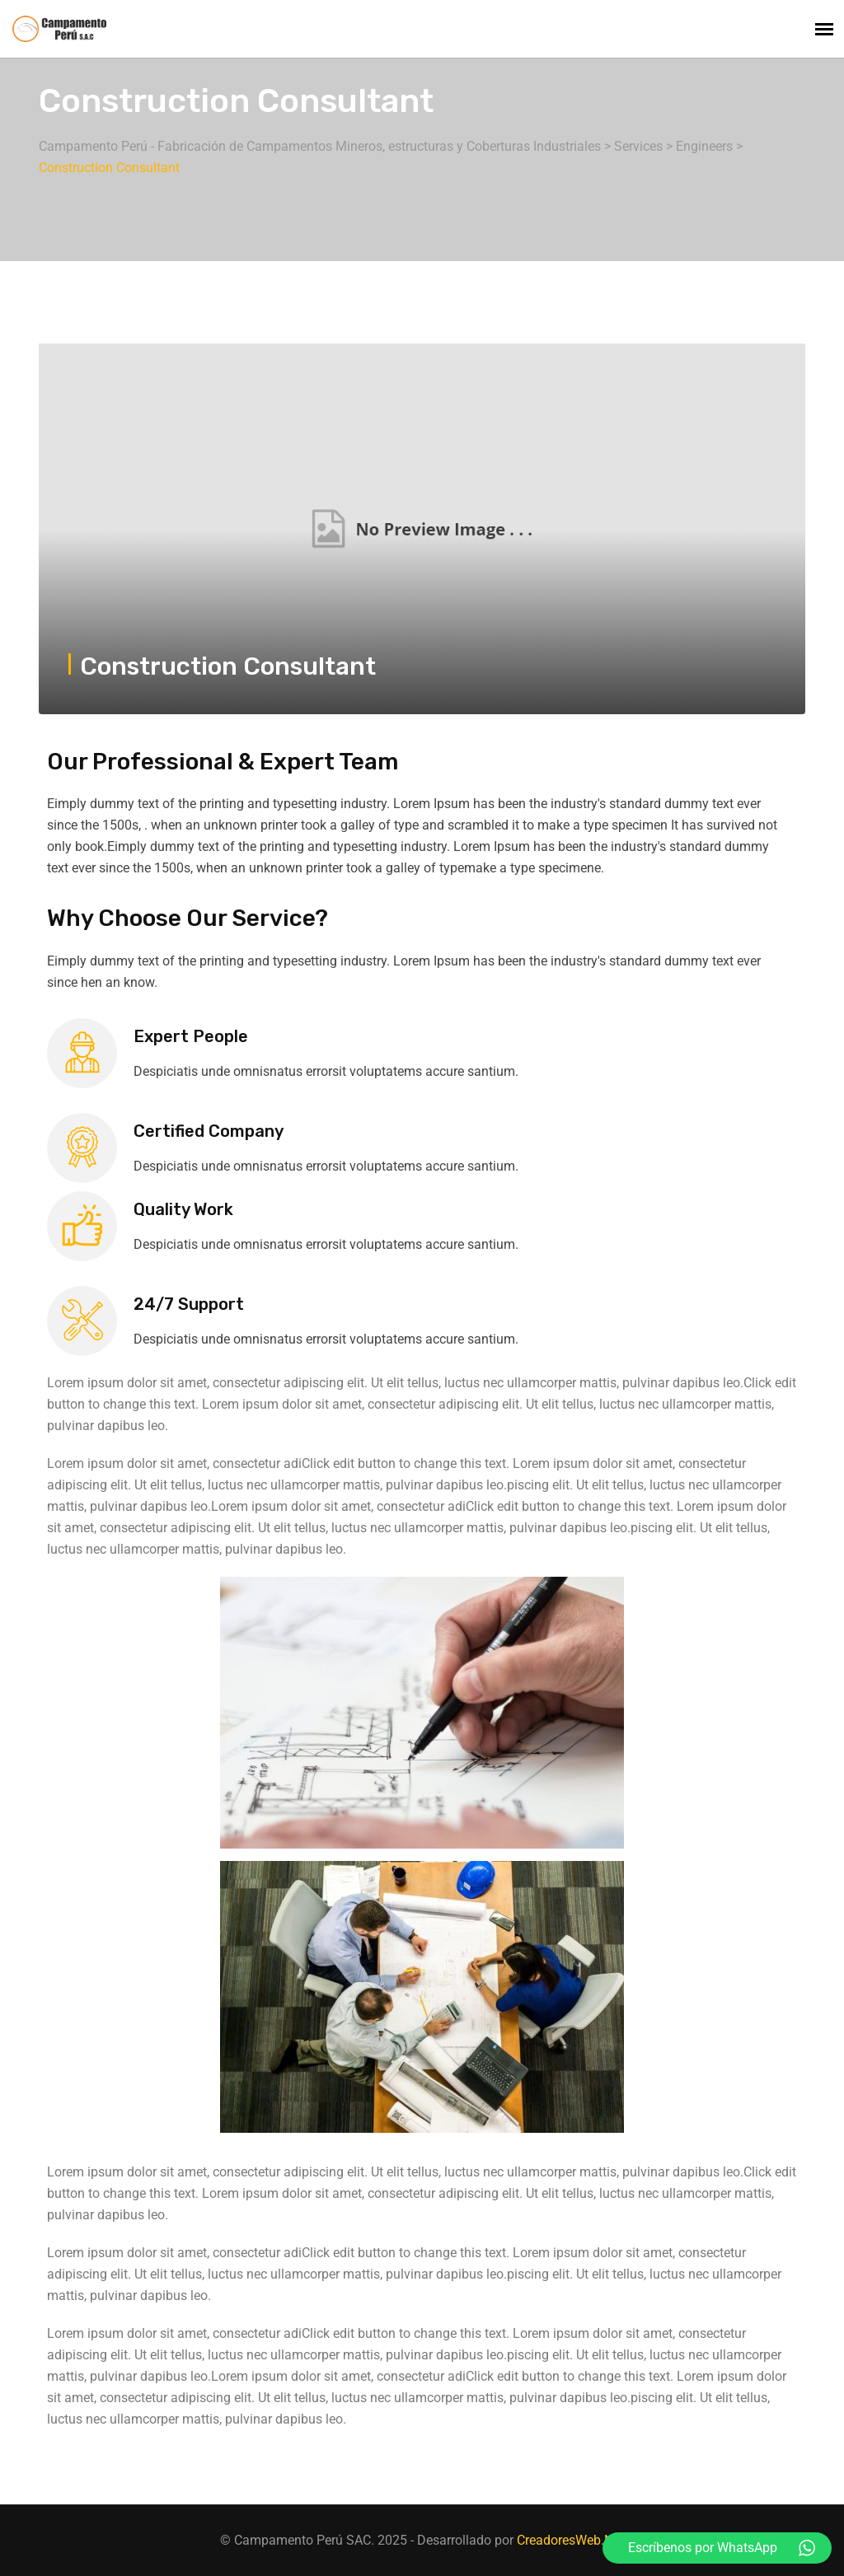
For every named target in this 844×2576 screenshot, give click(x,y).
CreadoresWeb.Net (570, 2540)
